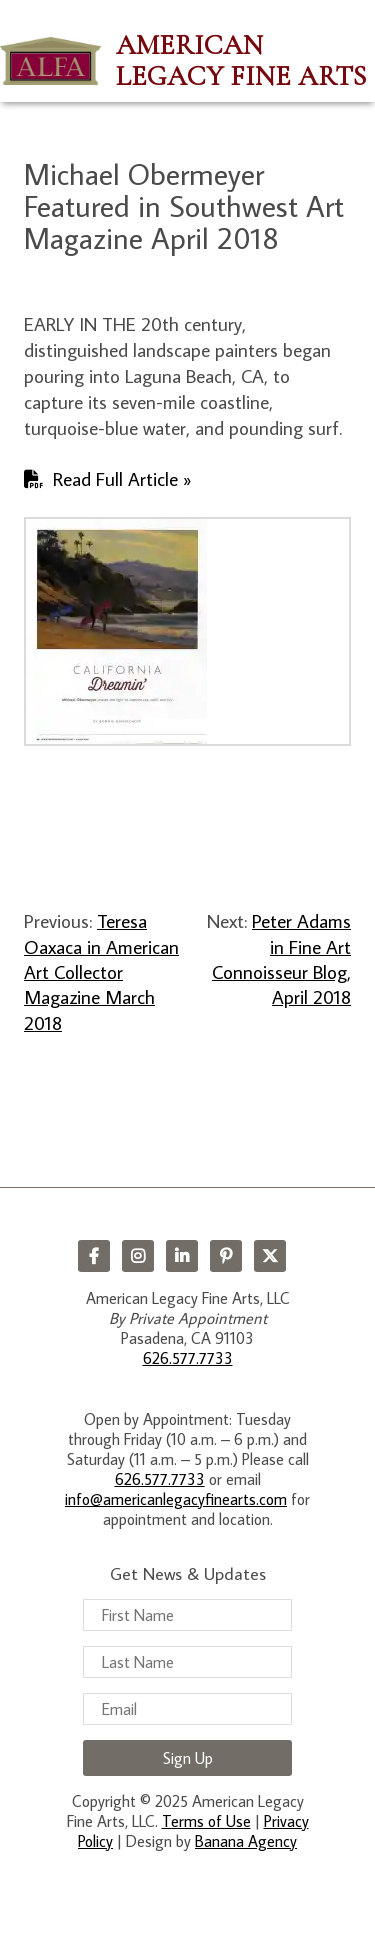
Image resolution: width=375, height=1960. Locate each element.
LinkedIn (182, 1256)
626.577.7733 (188, 1358)
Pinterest (226, 1256)
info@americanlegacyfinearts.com (176, 1499)
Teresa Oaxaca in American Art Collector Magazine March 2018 (101, 971)
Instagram (138, 1256)
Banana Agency (246, 1841)
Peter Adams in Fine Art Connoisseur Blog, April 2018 (281, 958)
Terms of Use (206, 1821)
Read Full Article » (122, 478)
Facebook (94, 1256)
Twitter (270, 1256)
